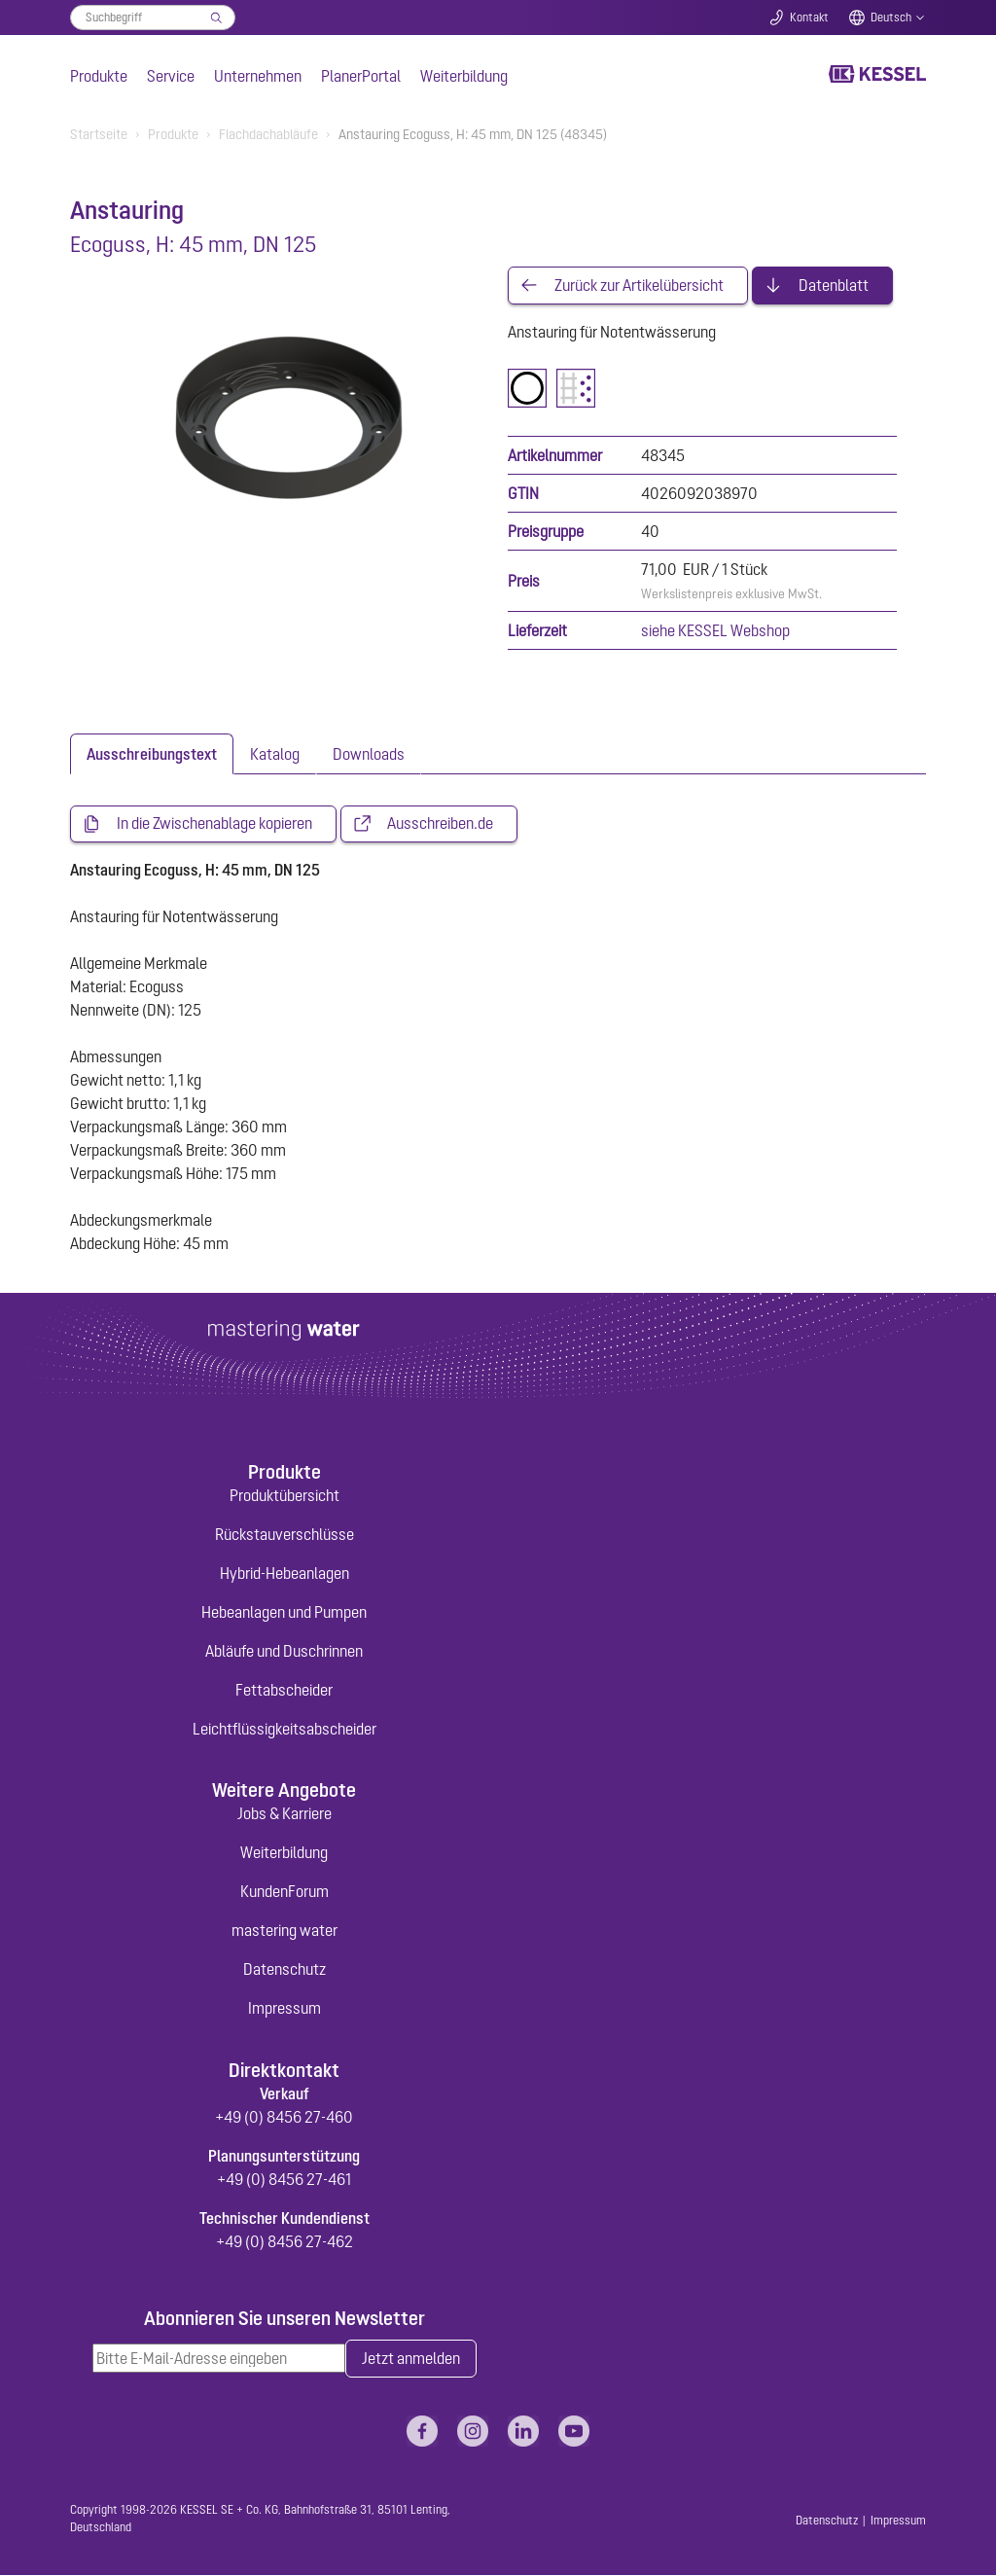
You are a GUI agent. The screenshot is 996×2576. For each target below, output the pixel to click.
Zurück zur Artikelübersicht (639, 286)
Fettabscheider (284, 1690)
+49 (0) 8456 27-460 (284, 2118)
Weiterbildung (464, 76)
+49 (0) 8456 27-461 (284, 2180)
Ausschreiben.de (440, 825)
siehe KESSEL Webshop (715, 631)
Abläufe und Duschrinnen (284, 1652)
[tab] (151, 754)
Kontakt (809, 17)
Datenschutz (284, 1971)
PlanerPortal (361, 76)
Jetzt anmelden (411, 2360)
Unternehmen (258, 76)
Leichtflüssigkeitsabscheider (284, 1729)
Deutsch (891, 17)
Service (171, 76)
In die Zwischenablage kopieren (214, 825)
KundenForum (284, 1893)
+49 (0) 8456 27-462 (284, 2242)
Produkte (98, 76)
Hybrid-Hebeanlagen (284, 1574)
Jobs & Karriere (284, 1815)
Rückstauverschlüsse (284, 1535)
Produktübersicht (284, 1496)
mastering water (284, 1932)
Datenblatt (834, 286)
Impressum (284, 2010)
